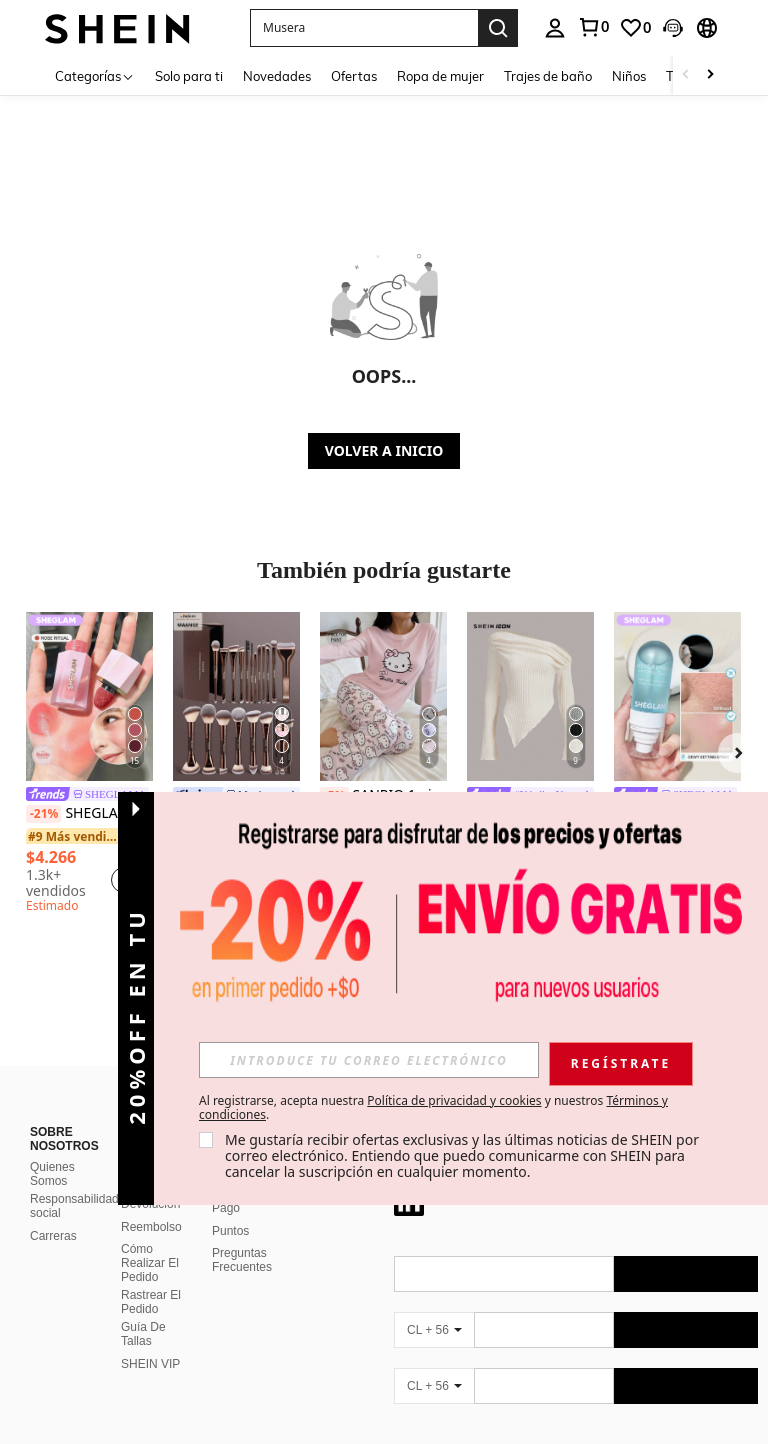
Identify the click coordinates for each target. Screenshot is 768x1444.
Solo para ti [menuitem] (189, 76)
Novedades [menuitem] (277, 76)
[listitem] (89, 765)
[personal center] (555, 28)
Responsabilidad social (74, 1206)
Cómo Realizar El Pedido (150, 1263)
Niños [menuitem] (629, 76)
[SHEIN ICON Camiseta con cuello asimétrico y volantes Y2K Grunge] (530, 696)
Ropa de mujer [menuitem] (440, 76)
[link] (593, 27)
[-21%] (43, 814)
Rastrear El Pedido (151, 1302)
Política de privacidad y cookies (454, 1100)
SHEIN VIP (150, 1364)
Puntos (230, 1231)
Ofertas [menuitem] (354, 76)
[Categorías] (95, 75)
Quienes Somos (52, 1174)
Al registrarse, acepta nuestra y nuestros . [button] (433, 1108)
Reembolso (151, 1227)
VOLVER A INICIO (384, 450)
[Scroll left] (686, 75)
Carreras (53, 1236)
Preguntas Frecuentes (242, 1260)
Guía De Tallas (143, 1334)
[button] (364, 28)
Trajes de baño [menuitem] (548, 76)
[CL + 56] (434, 1330)
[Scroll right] (710, 75)
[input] (369, 1060)
